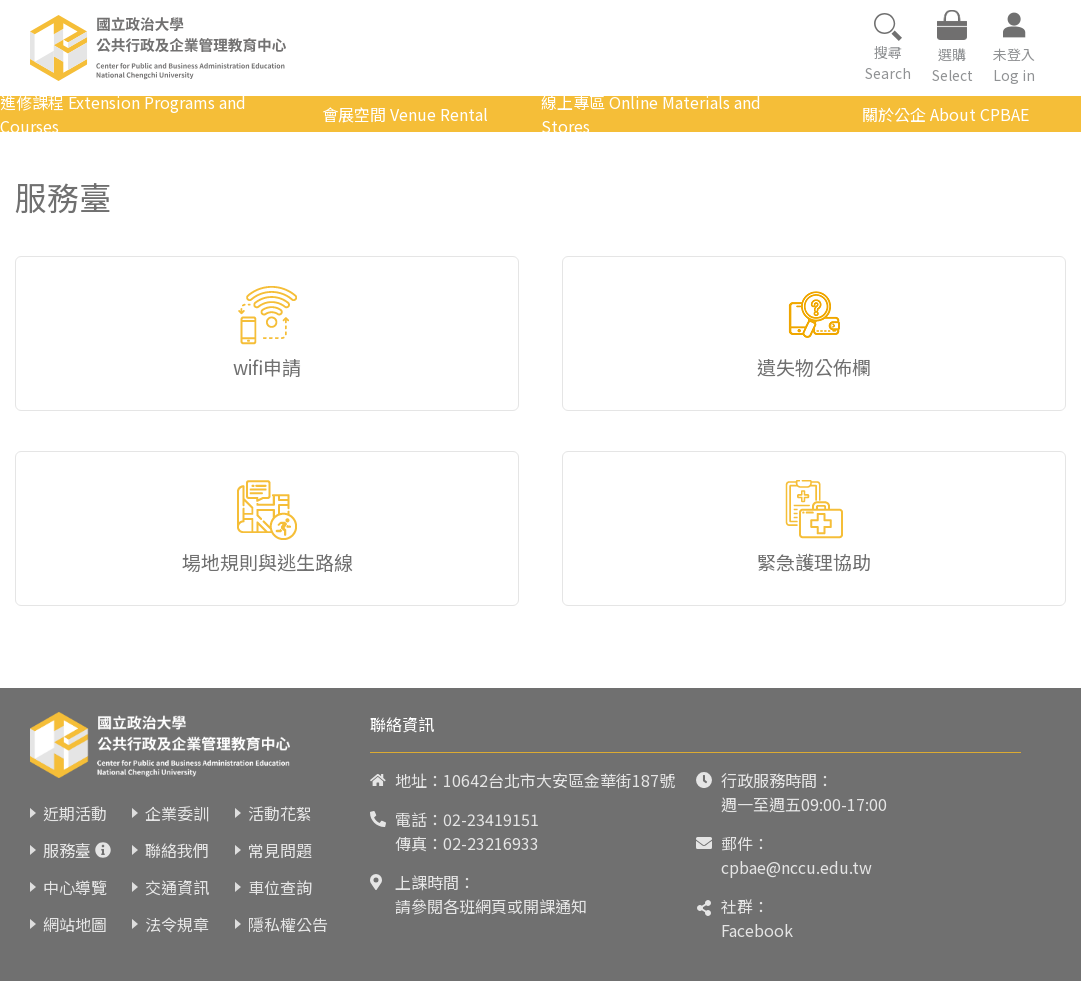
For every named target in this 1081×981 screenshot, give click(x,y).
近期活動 (75, 813)
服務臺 (67, 850)
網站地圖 (75, 924)
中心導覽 (75, 887)
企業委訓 (177, 813)
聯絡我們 (177, 850)
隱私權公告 (288, 924)
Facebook (757, 930)
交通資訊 (177, 887)
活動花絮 (280, 813)
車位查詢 (280, 887)
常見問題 (280, 850)
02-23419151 (491, 819)
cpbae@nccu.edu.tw (796, 867)
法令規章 (177, 924)
